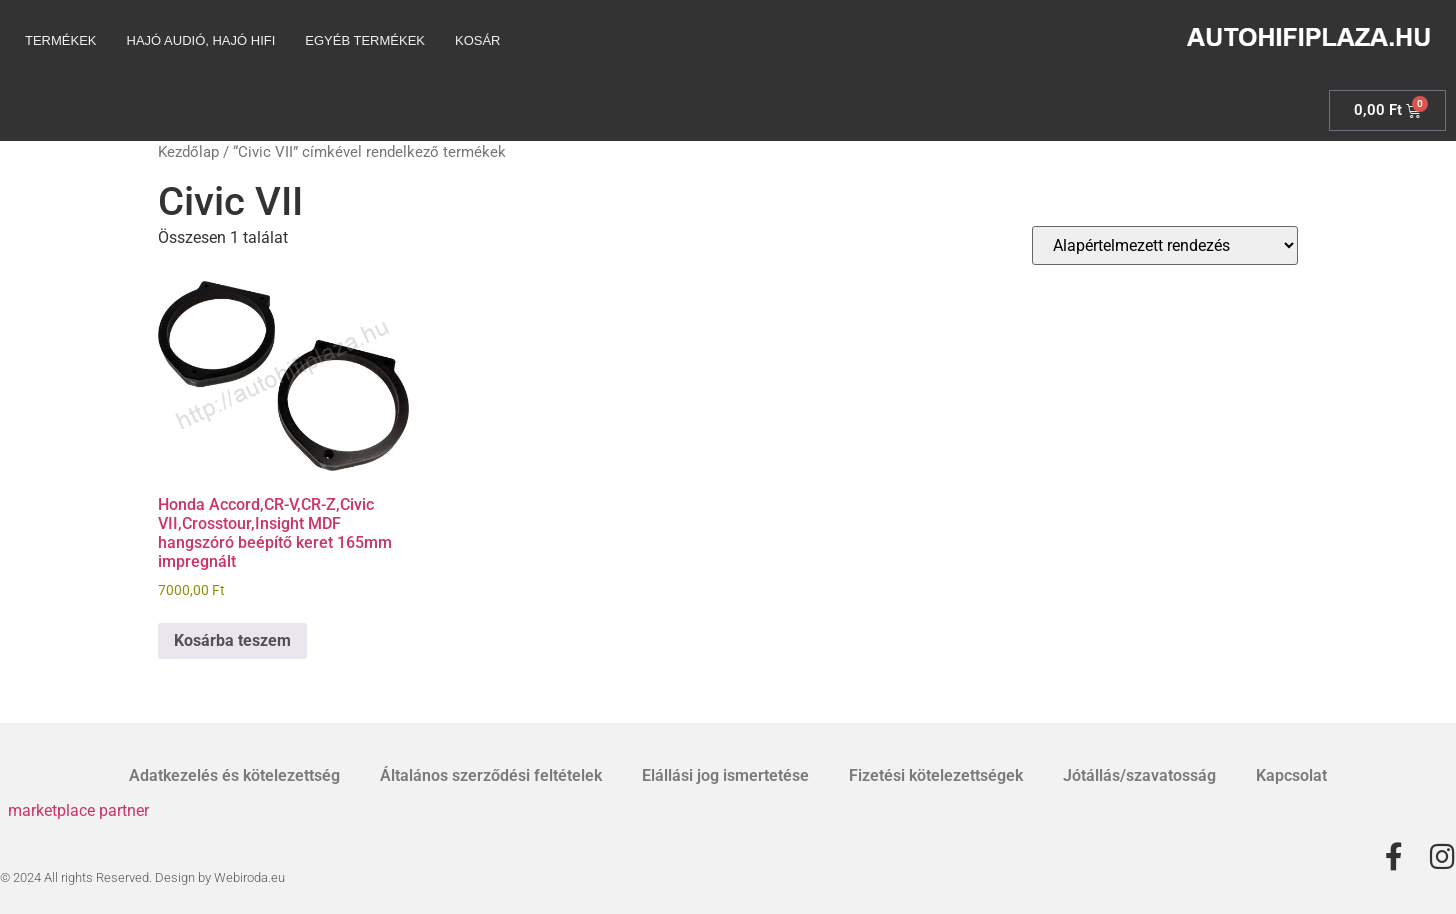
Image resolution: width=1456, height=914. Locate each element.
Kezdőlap (188, 152)
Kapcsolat (1291, 775)
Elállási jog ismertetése (725, 775)
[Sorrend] (1165, 245)
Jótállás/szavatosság (1139, 775)
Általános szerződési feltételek (491, 775)
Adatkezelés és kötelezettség (234, 775)
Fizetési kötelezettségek (936, 775)
